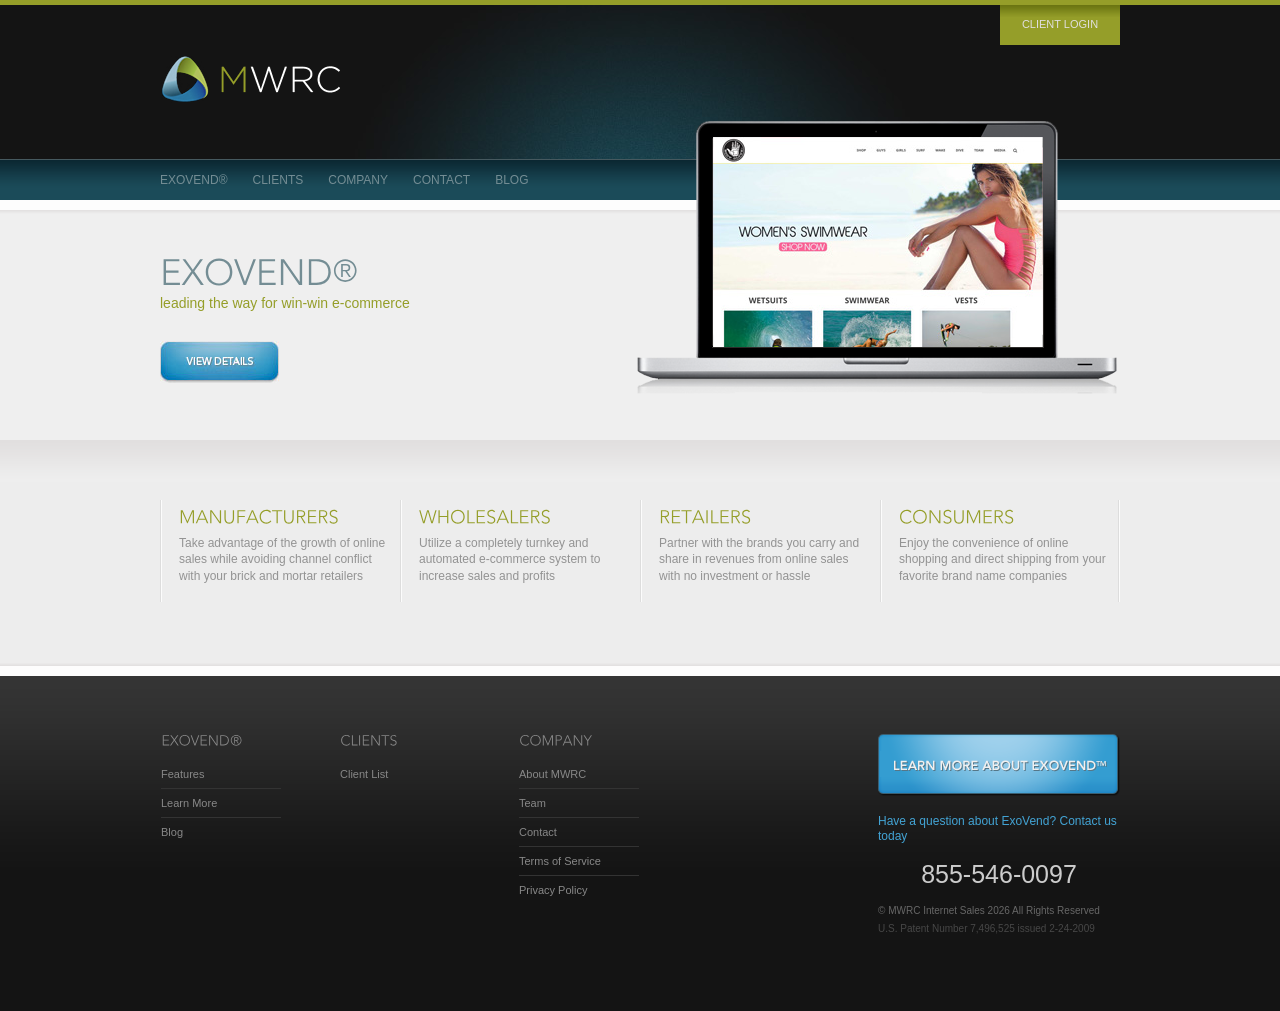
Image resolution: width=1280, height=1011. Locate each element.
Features (182, 774)
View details (219, 362)
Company (358, 180)
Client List (364, 774)
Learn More (189, 803)
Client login (1060, 24)
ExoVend (194, 180)
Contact (441, 180)
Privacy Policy (553, 890)
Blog (511, 180)
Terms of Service (560, 861)
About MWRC (552, 774)
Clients (278, 180)
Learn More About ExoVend (999, 765)
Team (532, 803)
